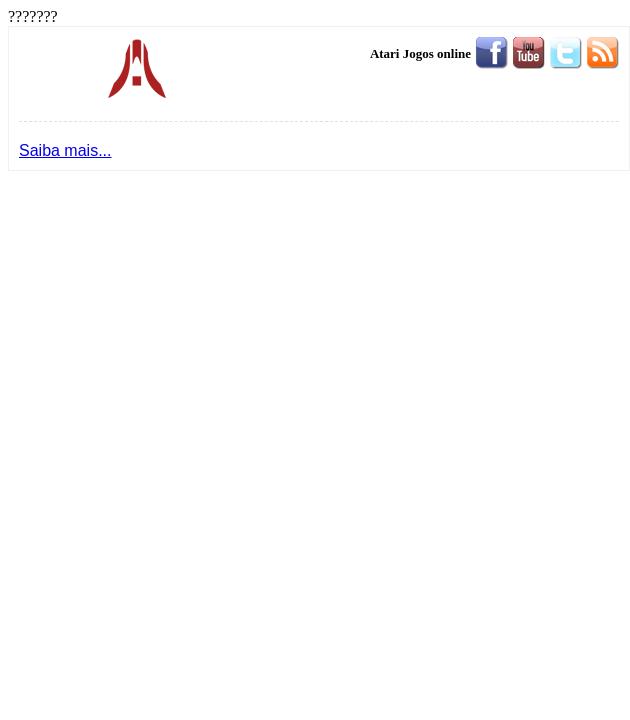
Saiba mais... (65, 150)
